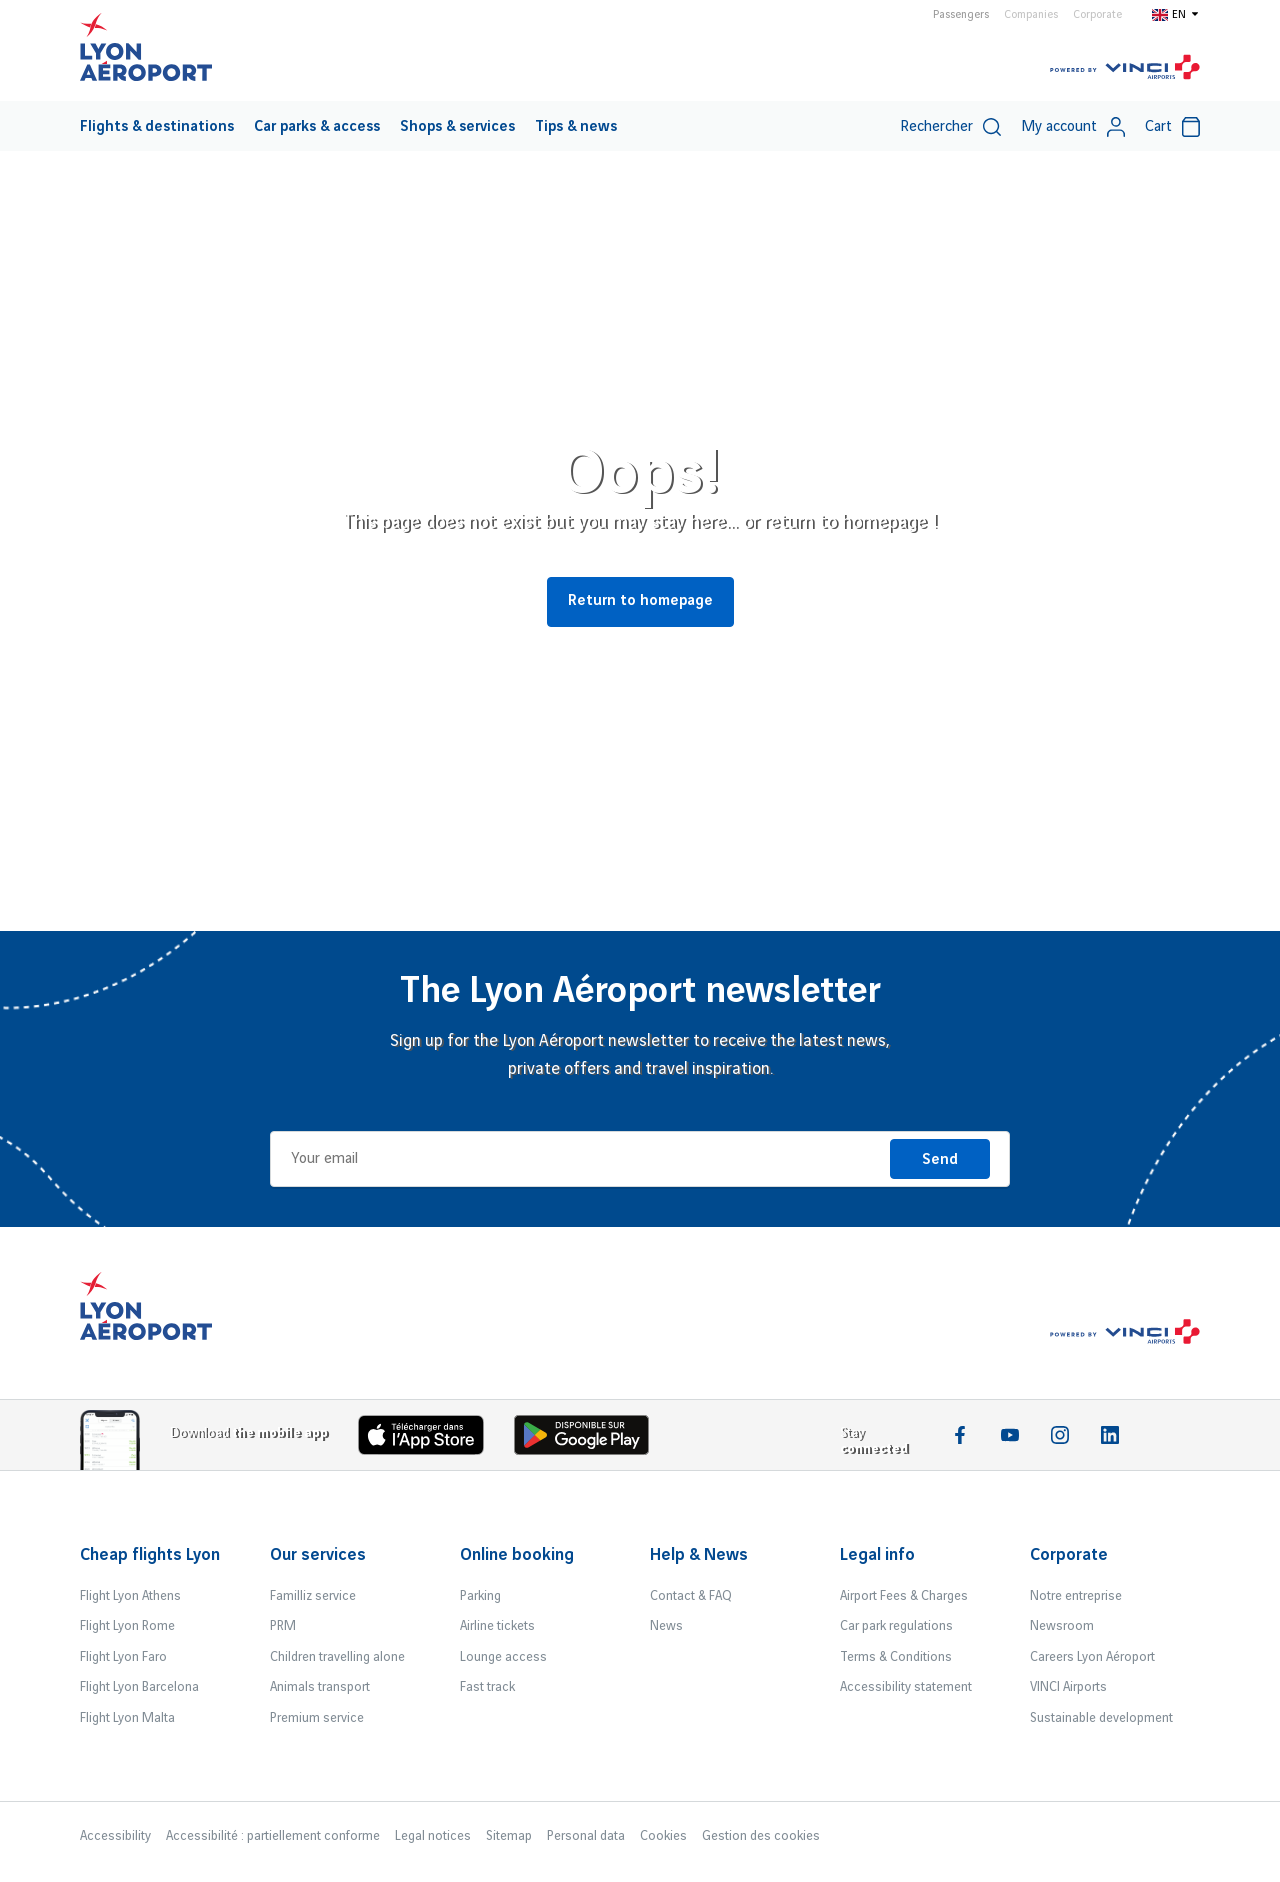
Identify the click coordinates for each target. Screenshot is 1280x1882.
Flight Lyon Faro (123, 1657)
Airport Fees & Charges (904, 1596)
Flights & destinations (157, 127)
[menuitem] (157, 126)
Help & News (699, 1555)
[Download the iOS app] (429, 1439)
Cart (1172, 127)
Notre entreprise (1076, 1596)
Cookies (663, 1836)
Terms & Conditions (896, 1657)
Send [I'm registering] (940, 1160)
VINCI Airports (1068, 1687)
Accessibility (115, 1836)
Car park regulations (896, 1626)
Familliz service (313, 1596)
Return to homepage (640, 601)
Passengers (961, 15)
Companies (1031, 15)
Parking (480, 1596)
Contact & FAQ (691, 1596)
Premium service (317, 1718)
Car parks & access (317, 127)
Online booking (517, 1555)
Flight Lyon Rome (127, 1626)
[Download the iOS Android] (589, 1439)
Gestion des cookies (761, 1836)
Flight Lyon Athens (130, 1596)
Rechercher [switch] (950, 127)
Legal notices (433, 1836)
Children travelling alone (337, 1657)
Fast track (487, 1687)
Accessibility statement (906, 1687)
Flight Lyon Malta (127, 1718)
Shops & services (457, 127)
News (666, 1626)
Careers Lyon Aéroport (1092, 1657)
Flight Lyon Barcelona (139, 1687)
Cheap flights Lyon (150, 1555)
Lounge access (503, 1657)
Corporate (1097, 15)
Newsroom (1062, 1626)
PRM (283, 1626)
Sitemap (509, 1836)
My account (1073, 127)
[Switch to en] (1176, 14)
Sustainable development (1101, 1718)
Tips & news (576, 127)
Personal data (586, 1836)
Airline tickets (497, 1626)
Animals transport (320, 1687)
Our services (318, 1555)
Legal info (877, 1555)
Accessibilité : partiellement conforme (273, 1836)
